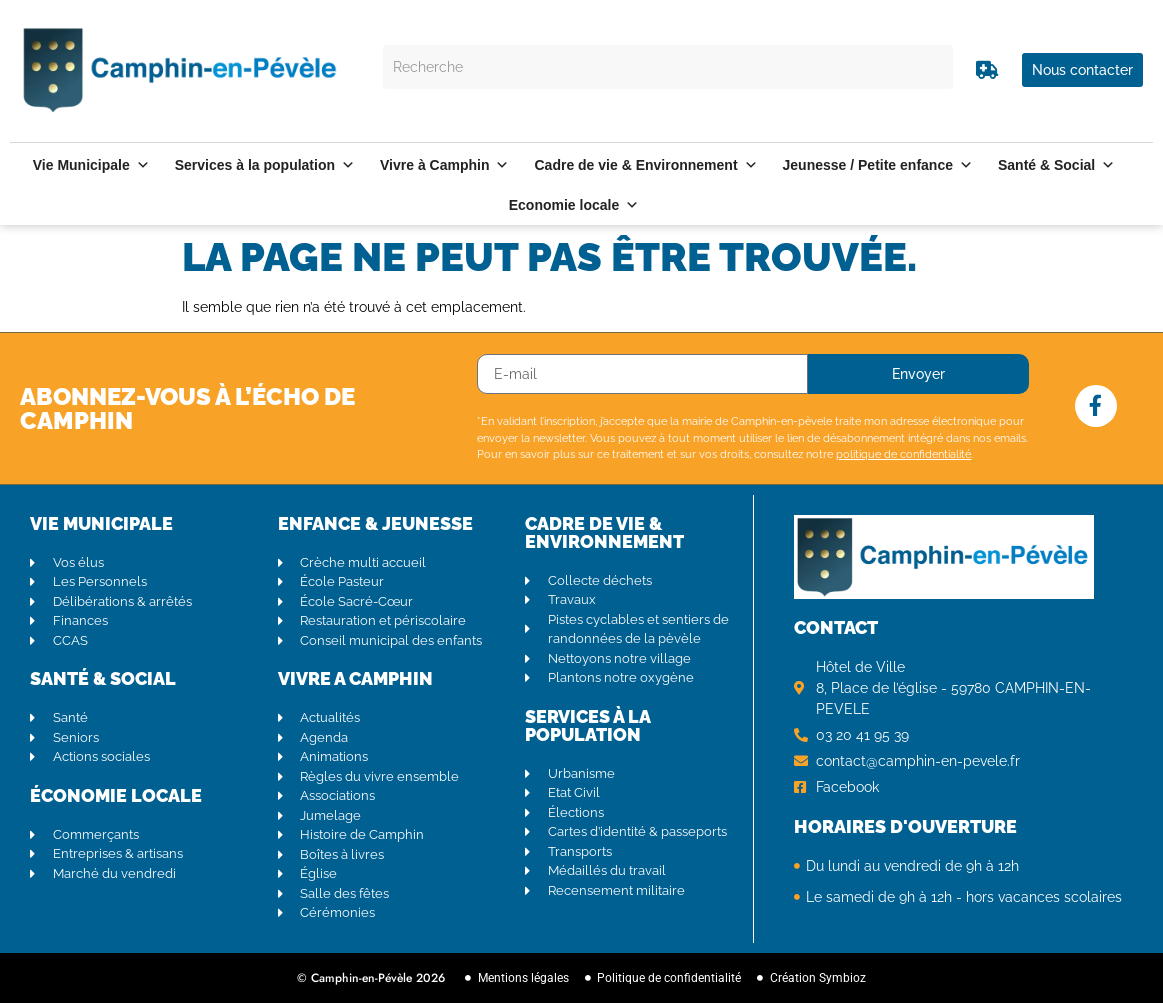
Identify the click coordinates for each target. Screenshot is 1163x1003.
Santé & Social (1056, 165)
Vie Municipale (91, 165)
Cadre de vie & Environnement (645, 165)
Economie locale (574, 205)
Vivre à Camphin (444, 165)
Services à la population (265, 165)
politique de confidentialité (903, 454)
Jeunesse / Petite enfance (878, 165)
